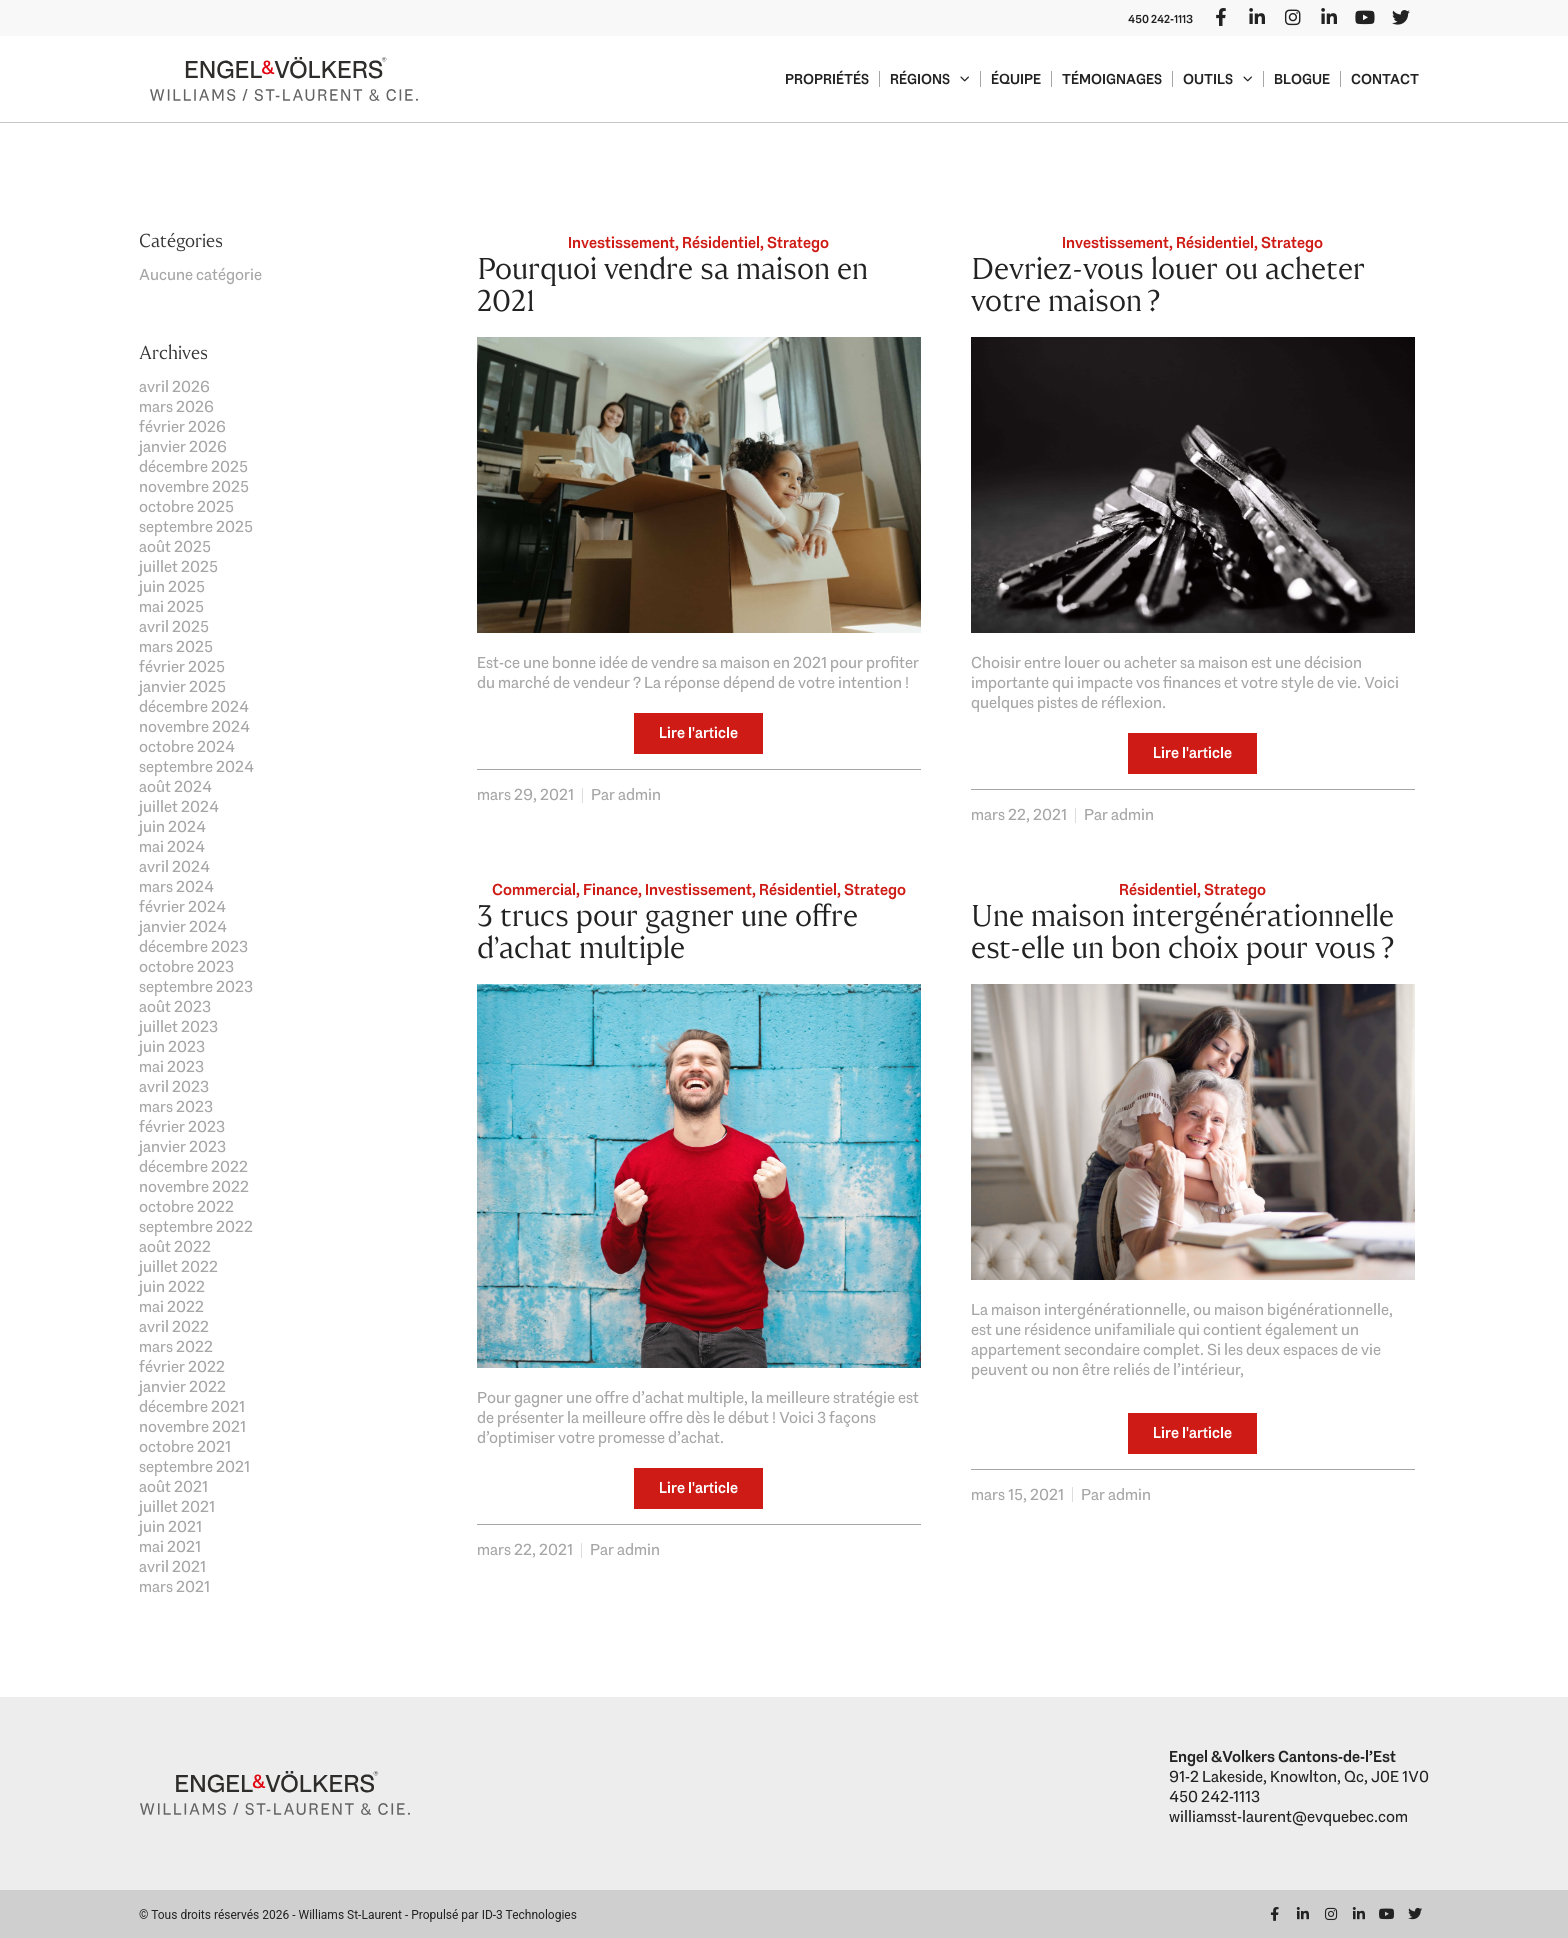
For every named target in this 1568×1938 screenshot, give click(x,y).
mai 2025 (171, 606)
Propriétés (827, 79)
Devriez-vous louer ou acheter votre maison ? (1168, 284)
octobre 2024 (187, 746)
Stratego (798, 242)
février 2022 (182, 1366)
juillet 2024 (179, 806)
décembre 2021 (192, 1406)
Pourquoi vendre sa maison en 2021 (672, 284)
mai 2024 (172, 846)
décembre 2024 (194, 706)
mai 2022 (171, 1306)
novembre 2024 (194, 726)
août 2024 (175, 786)
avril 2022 (174, 1326)
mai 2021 (170, 1546)
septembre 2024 (196, 766)
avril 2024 (174, 866)
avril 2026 (174, 386)
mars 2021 (174, 1586)
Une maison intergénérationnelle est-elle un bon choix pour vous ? (1182, 931)
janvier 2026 (183, 446)
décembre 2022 (193, 1166)
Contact (1385, 79)
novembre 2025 (194, 486)
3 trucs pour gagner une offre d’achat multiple (667, 931)
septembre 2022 (196, 1226)
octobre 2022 (186, 1206)
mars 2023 (176, 1106)
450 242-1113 (1160, 19)
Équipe (1016, 79)
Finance (610, 889)
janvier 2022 (182, 1386)
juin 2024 (172, 826)
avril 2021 (172, 1566)
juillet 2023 (178, 1026)
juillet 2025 (178, 566)
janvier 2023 (182, 1146)
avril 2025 (174, 626)
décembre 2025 (193, 466)
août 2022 (175, 1246)
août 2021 (173, 1486)
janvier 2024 (183, 926)
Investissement (621, 242)
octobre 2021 (185, 1446)
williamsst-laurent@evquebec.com (1288, 1816)
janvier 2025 (182, 686)
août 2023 (175, 1006)
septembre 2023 (196, 986)
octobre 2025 (186, 506)
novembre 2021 (192, 1426)
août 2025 (175, 546)
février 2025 (182, 666)
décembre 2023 (193, 946)
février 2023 (182, 1126)
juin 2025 (172, 586)
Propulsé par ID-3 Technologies (494, 1915)
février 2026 (182, 426)
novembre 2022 (194, 1186)
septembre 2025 (196, 526)
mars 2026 (176, 406)
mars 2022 (176, 1346)
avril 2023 (174, 1086)
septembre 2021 (194, 1466)
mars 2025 (176, 646)
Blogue (1302, 79)
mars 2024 (176, 886)
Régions (930, 79)
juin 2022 (172, 1286)
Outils (1218, 79)
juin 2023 (172, 1046)
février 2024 (182, 906)
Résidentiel (721, 242)
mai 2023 (171, 1066)
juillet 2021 (177, 1506)
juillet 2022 (178, 1266)
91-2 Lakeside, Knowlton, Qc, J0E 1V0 (1299, 1776)
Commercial (534, 889)
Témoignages (1112, 79)
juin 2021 (170, 1526)
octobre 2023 (186, 966)
